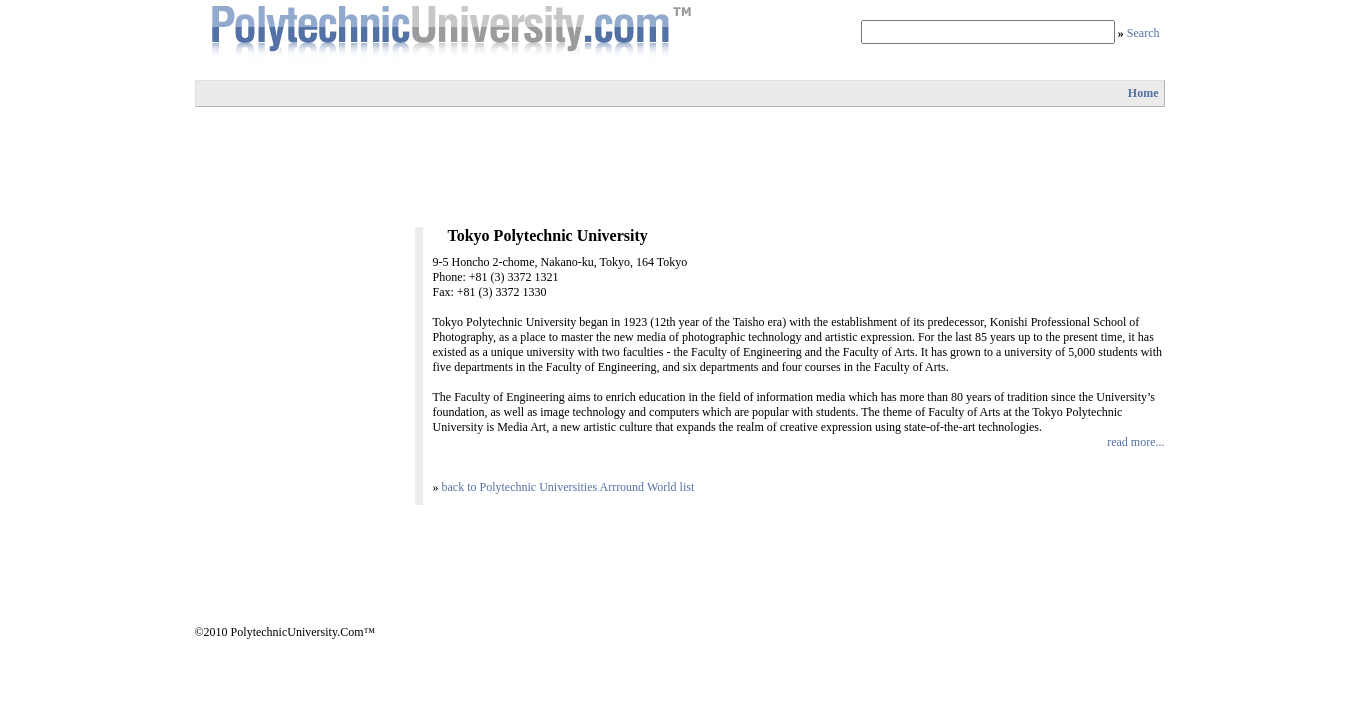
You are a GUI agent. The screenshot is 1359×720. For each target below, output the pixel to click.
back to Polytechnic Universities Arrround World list (568, 487)
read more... (1135, 442)
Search (1143, 33)
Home (1143, 93)
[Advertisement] (680, 167)
